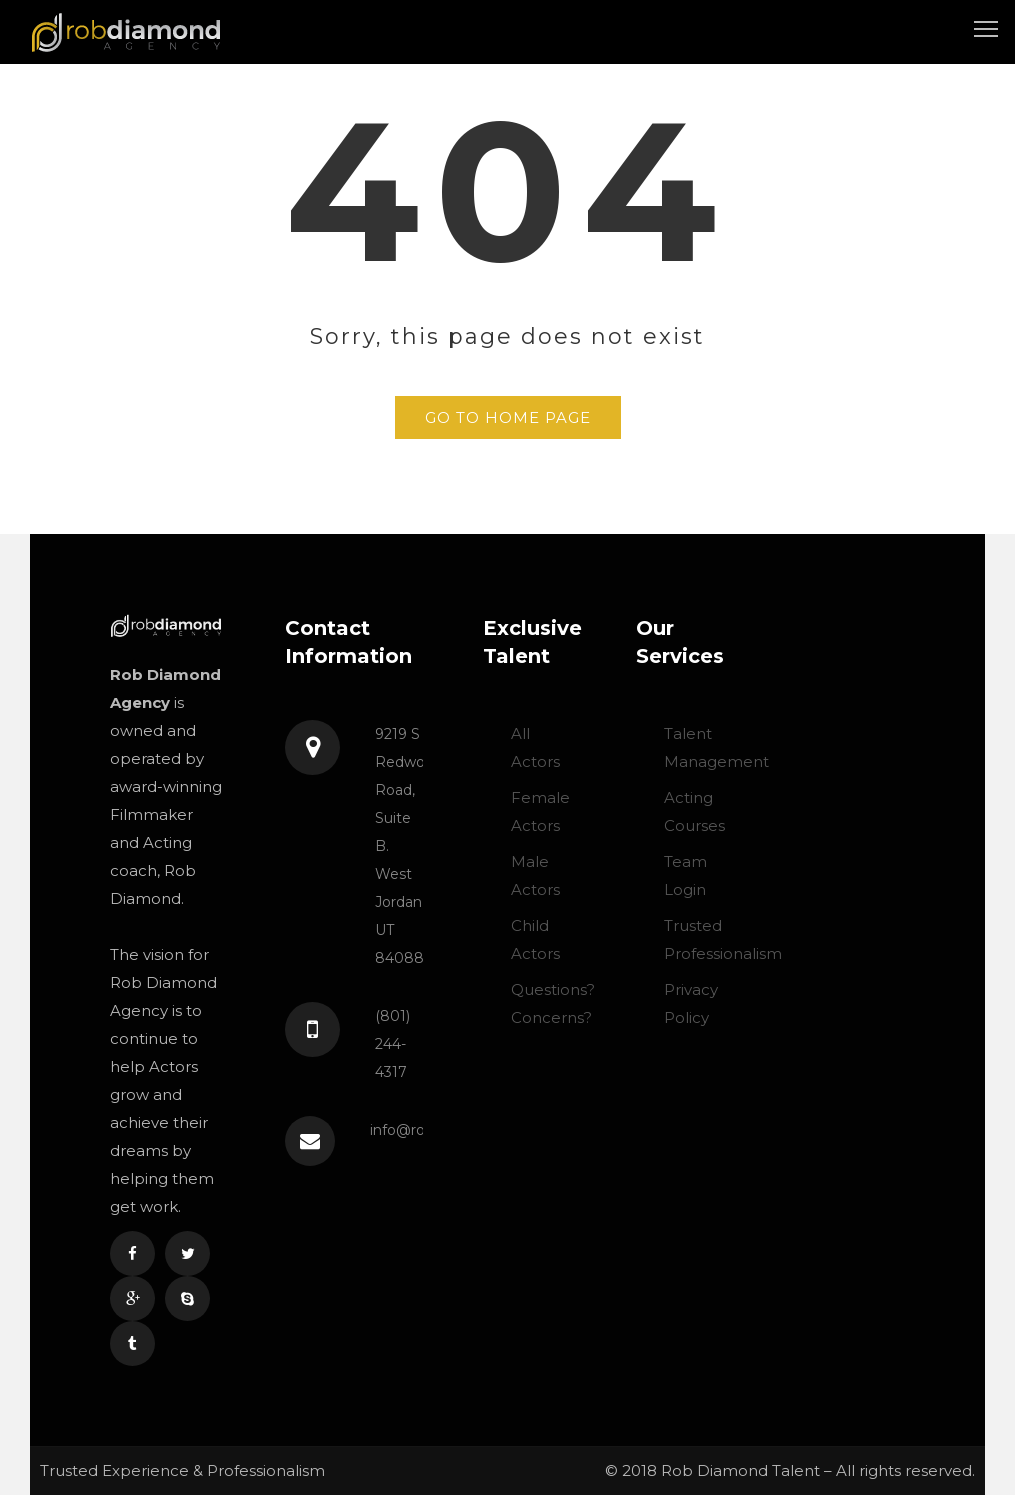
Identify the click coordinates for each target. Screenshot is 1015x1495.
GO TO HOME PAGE (508, 417)
